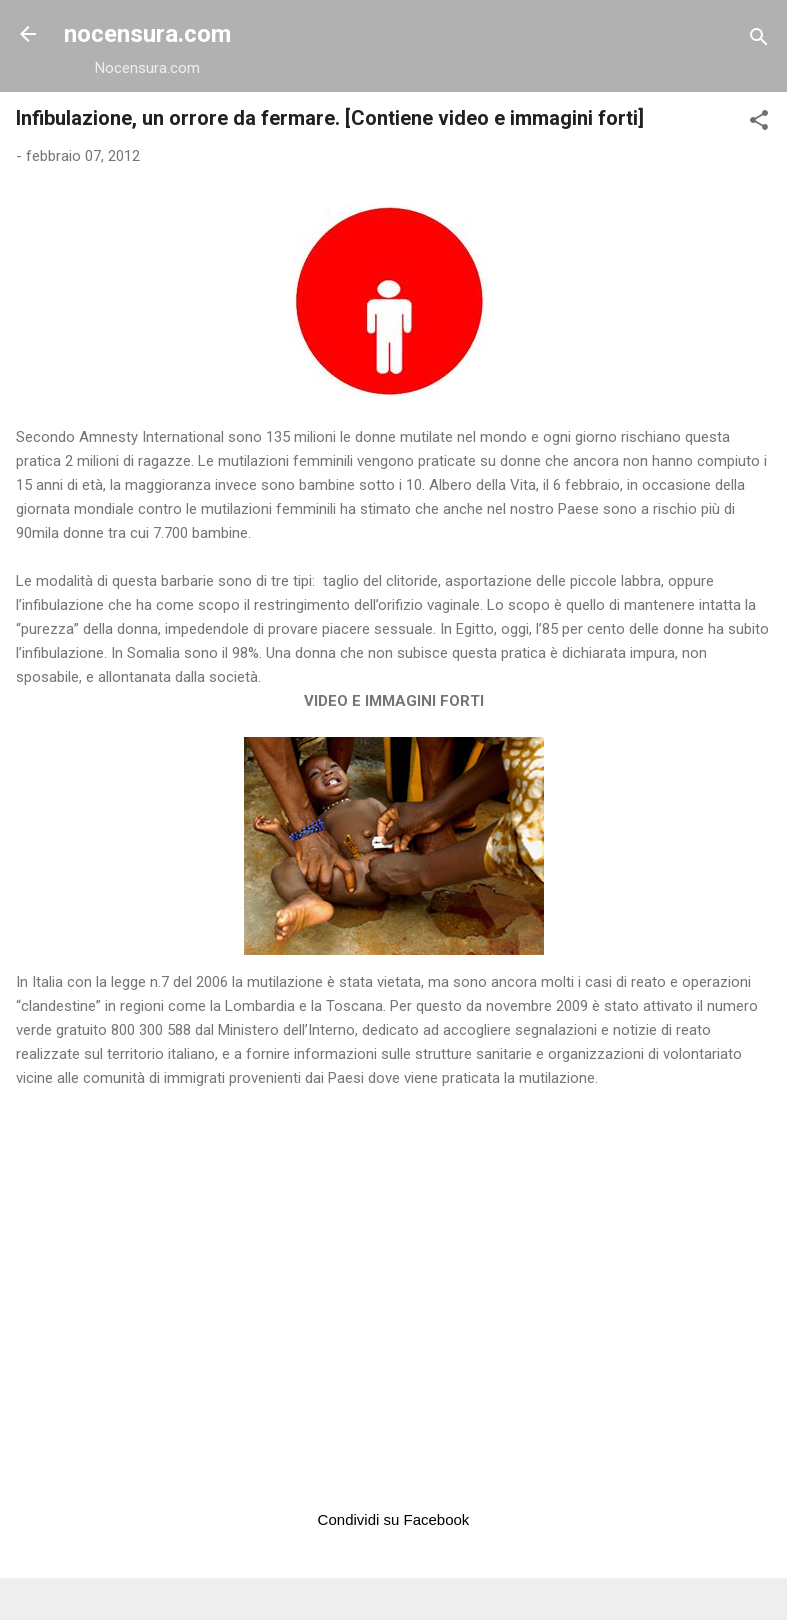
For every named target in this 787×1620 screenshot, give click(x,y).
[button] (759, 123)
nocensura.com (147, 34)
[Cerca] (759, 40)
